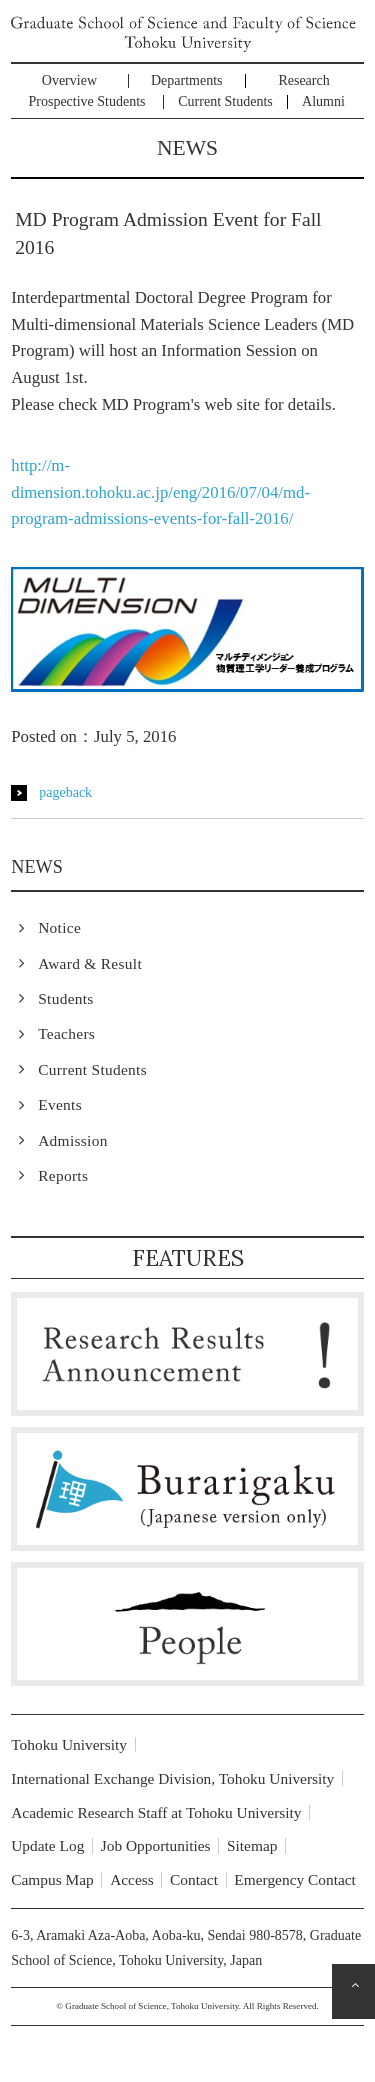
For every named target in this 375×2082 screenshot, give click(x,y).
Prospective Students (87, 101)
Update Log (47, 1845)
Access (132, 1879)
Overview (69, 80)
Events (60, 1104)
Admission (72, 1140)
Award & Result (90, 963)
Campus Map (52, 1879)
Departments (187, 80)
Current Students (225, 101)
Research (303, 80)
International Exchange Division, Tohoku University (172, 1778)
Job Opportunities (156, 1845)
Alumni (323, 101)
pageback (65, 792)
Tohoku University (69, 1744)
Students (65, 998)
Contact (194, 1879)
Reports (63, 1175)
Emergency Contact (295, 1879)
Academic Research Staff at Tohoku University (156, 1812)
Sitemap (252, 1845)
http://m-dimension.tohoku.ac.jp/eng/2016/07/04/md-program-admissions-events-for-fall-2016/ (160, 492)
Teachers (66, 1033)
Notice (59, 927)
